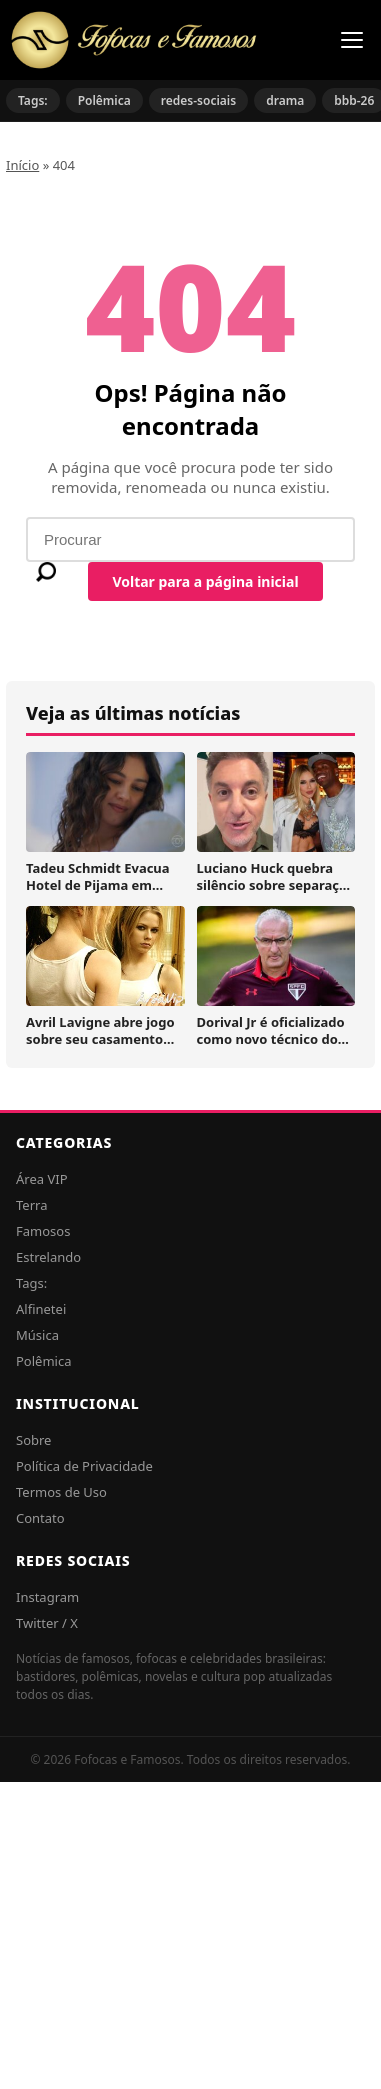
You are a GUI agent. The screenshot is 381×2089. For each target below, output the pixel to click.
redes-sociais (198, 100)
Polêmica (104, 100)
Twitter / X (47, 1623)
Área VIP (42, 1179)
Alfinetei (41, 1309)
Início (22, 165)
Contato (40, 1518)
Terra (31, 1205)
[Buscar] (46, 572)
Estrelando (48, 1257)
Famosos (43, 1231)
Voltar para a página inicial (205, 581)
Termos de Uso (61, 1492)
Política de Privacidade (84, 1466)
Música (37, 1335)
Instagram (47, 1597)
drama (285, 100)
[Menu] (352, 40)
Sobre (33, 1440)
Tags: (33, 100)
